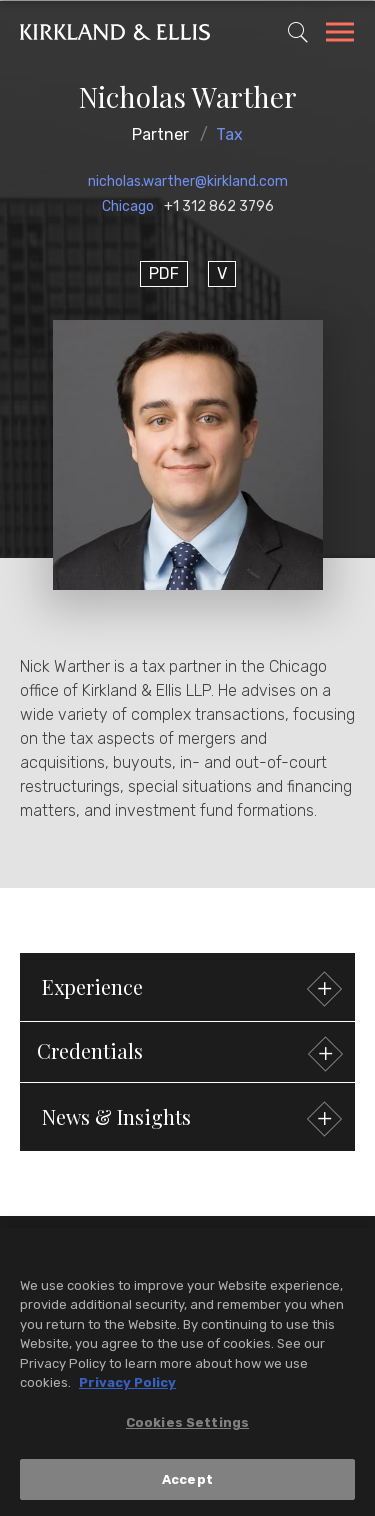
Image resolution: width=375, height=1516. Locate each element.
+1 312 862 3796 (219, 206)
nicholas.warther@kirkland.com (188, 181)
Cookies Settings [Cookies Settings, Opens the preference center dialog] (187, 1427)
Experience (189, 989)
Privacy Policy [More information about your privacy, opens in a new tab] (127, 1388)
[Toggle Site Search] (298, 32)
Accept (187, 1484)
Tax (229, 134)
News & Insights (189, 1119)
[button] (187, 1052)
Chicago (128, 206)
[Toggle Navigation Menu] (340, 35)
